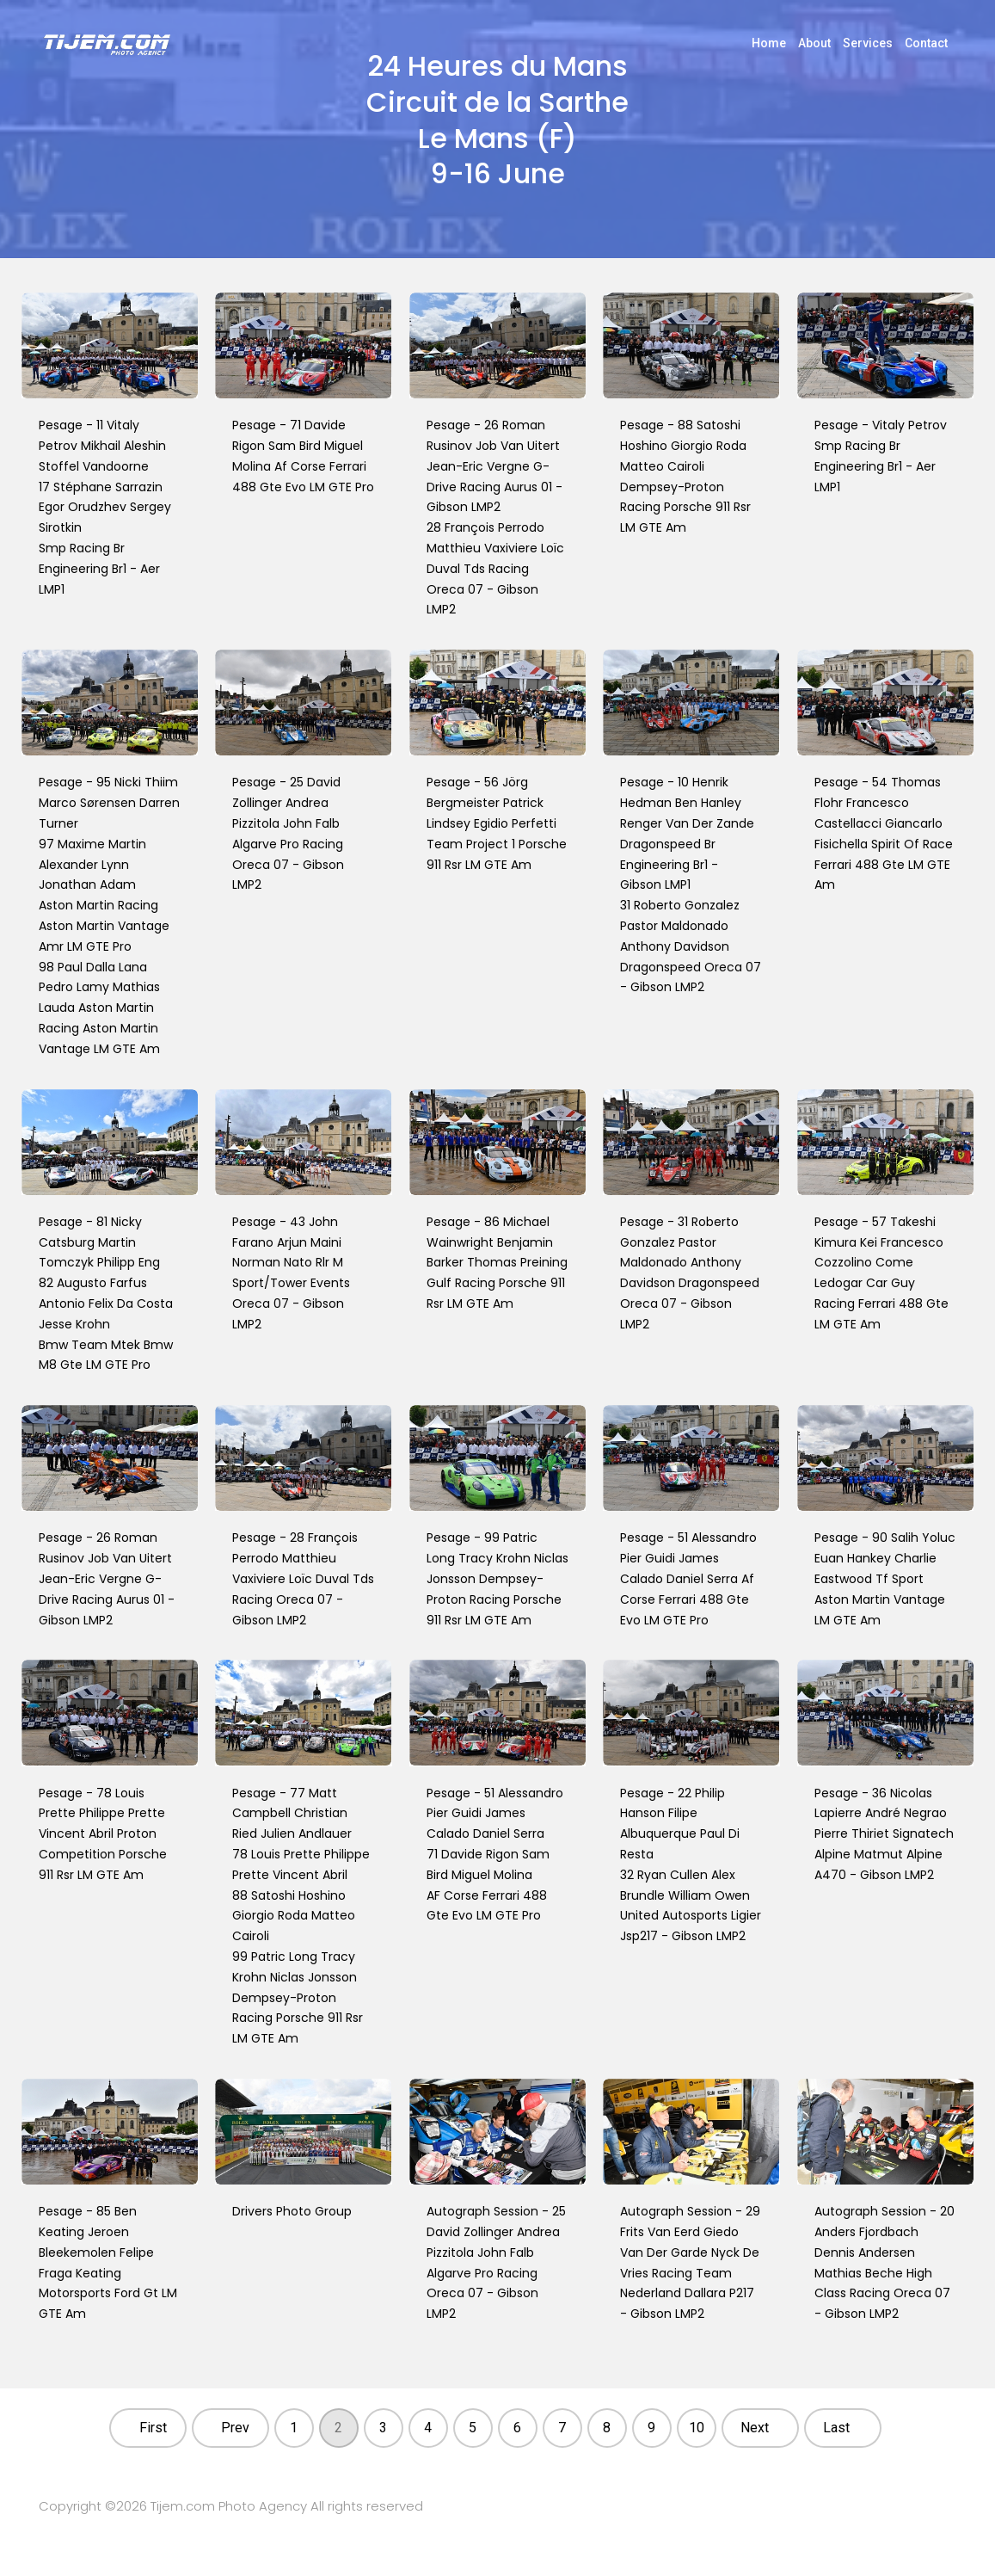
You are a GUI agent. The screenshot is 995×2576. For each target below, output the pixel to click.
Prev (235, 2427)
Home (769, 43)
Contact (926, 43)
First (153, 2427)
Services (868, 43)
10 (696, 2427)
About (814, 43)
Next (754, 2427)
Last (836, 2427)
